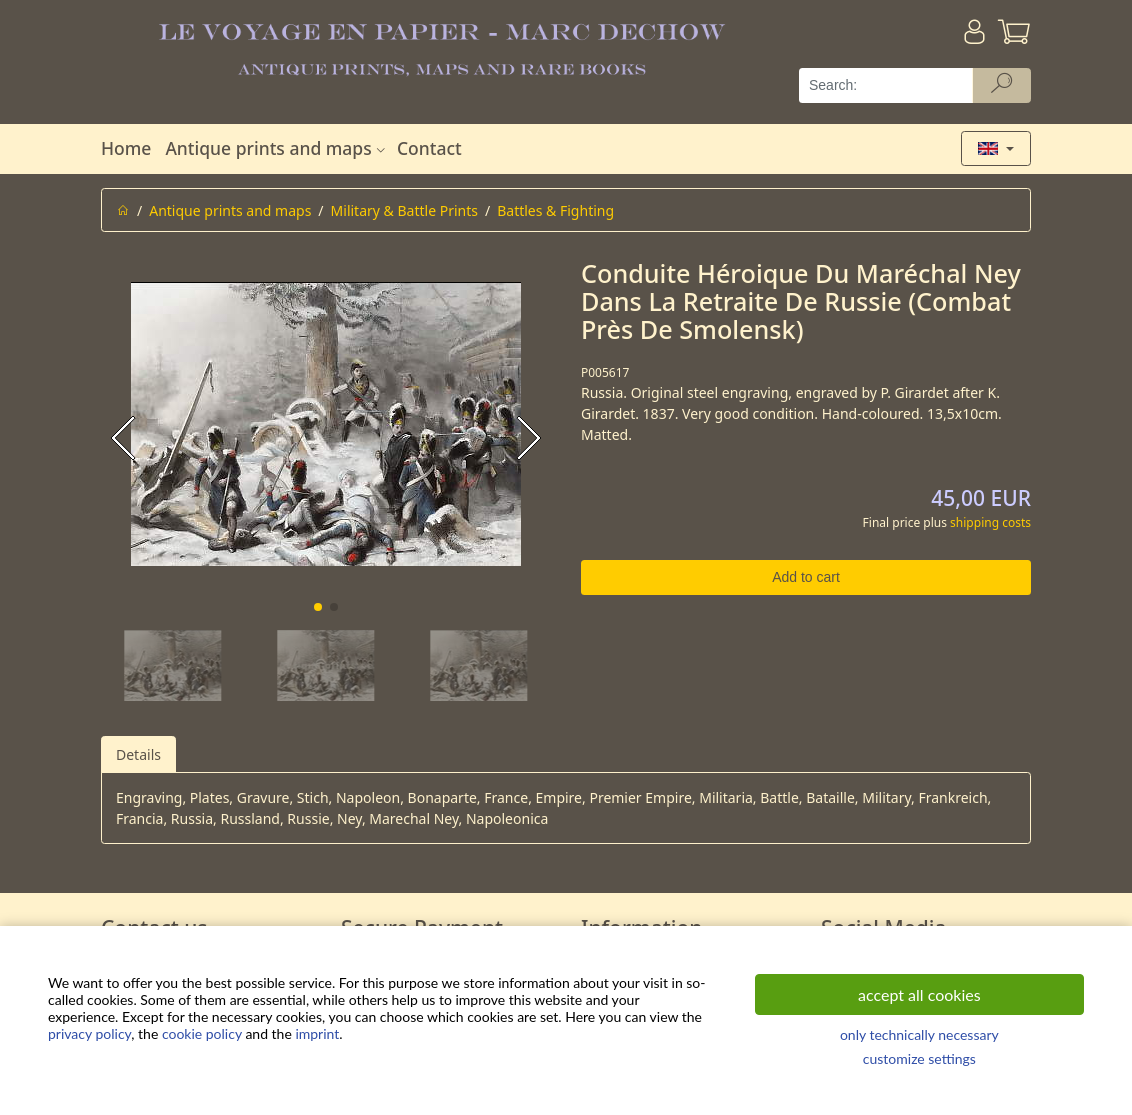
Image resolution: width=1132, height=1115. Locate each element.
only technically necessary (919, 1034)
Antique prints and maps (277, 148)
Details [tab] (138, 754)
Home (126, 148)
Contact (429, 148)
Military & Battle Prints (404, 210)
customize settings (919, 1058)
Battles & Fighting (555, 210)
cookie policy (202, 1033)
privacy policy (89, 1033)
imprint (317, 1033)
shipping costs (990, 522)
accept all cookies (919, 994)
